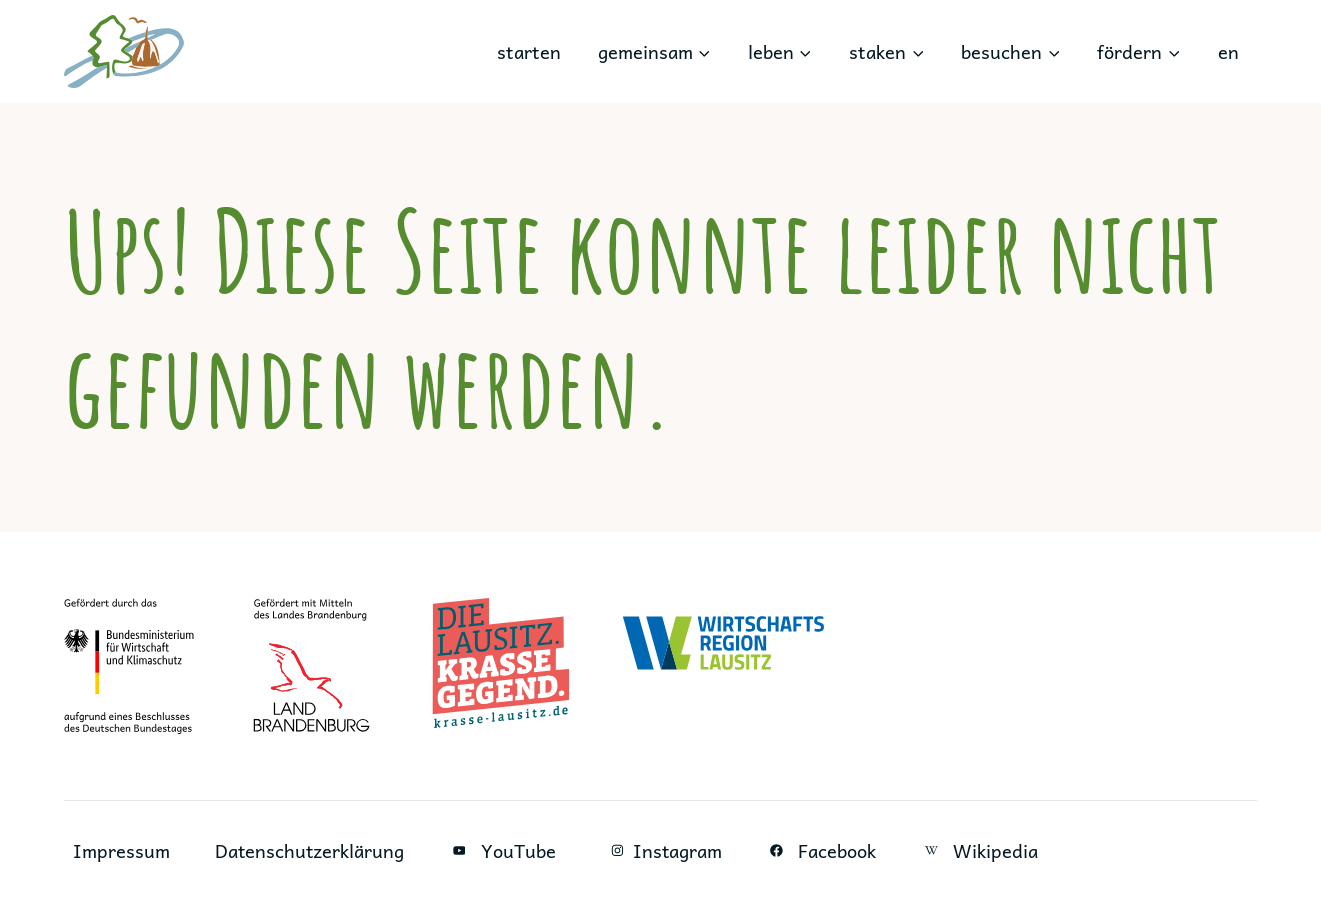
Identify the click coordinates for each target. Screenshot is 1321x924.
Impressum (121, 850)
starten (529, 51)
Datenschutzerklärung (310, 850)
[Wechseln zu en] (1228, 52)
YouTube (504, 850)
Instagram (664, 850)
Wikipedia (982, 850)
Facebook (824, 850)
